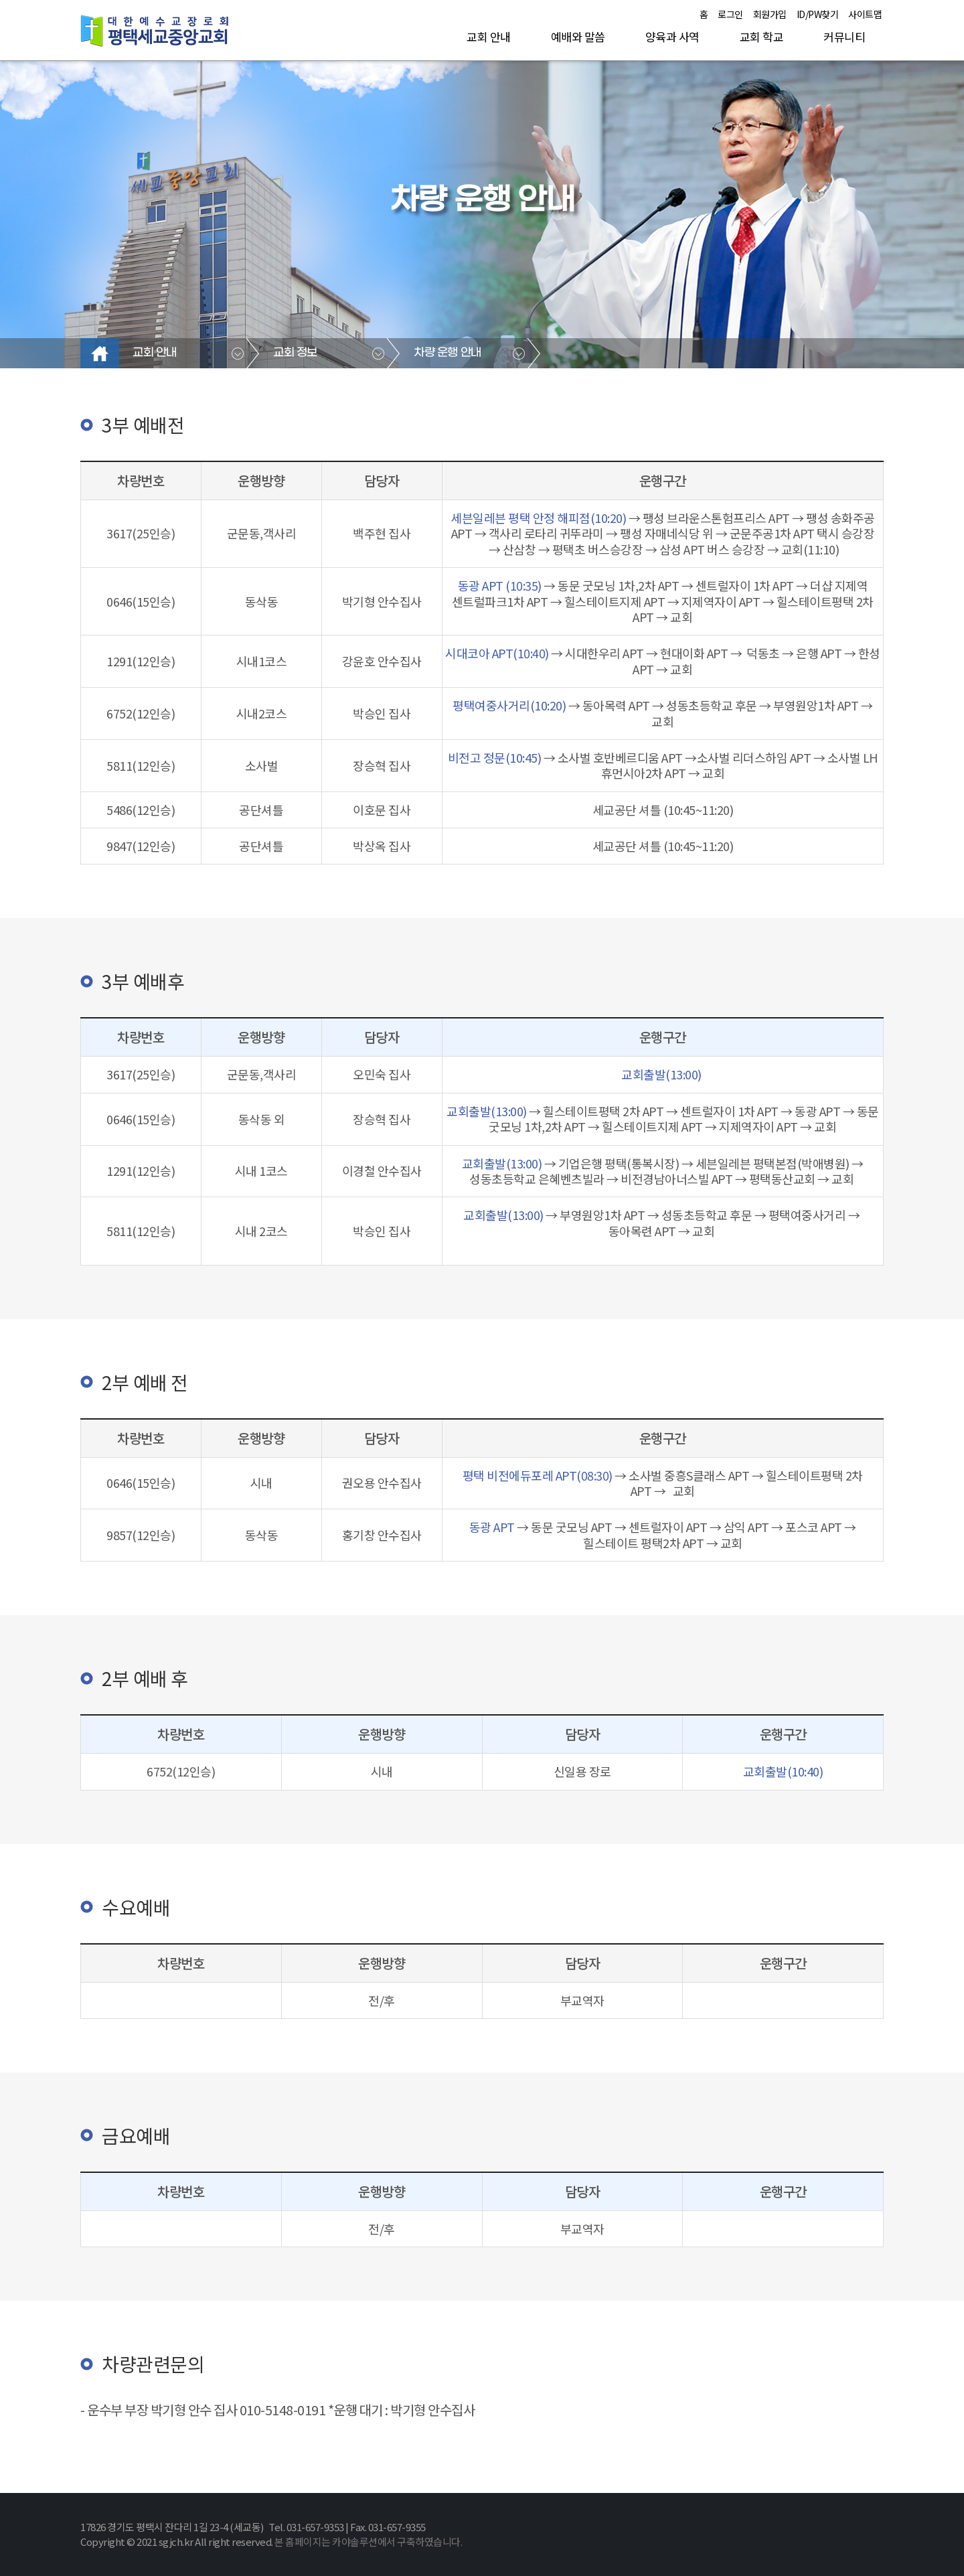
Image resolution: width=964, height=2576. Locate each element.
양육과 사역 (672, 36)
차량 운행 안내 (447, 353)
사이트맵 (865, 14)
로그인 (730, 14)
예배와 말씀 (578, 36)
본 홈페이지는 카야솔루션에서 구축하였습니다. (368, 2541)
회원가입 (770, 14)
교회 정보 (295, 353)
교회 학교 (762, 36)
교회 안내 (489, 36)
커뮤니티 (844, 36)
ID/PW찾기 (818, 14)
